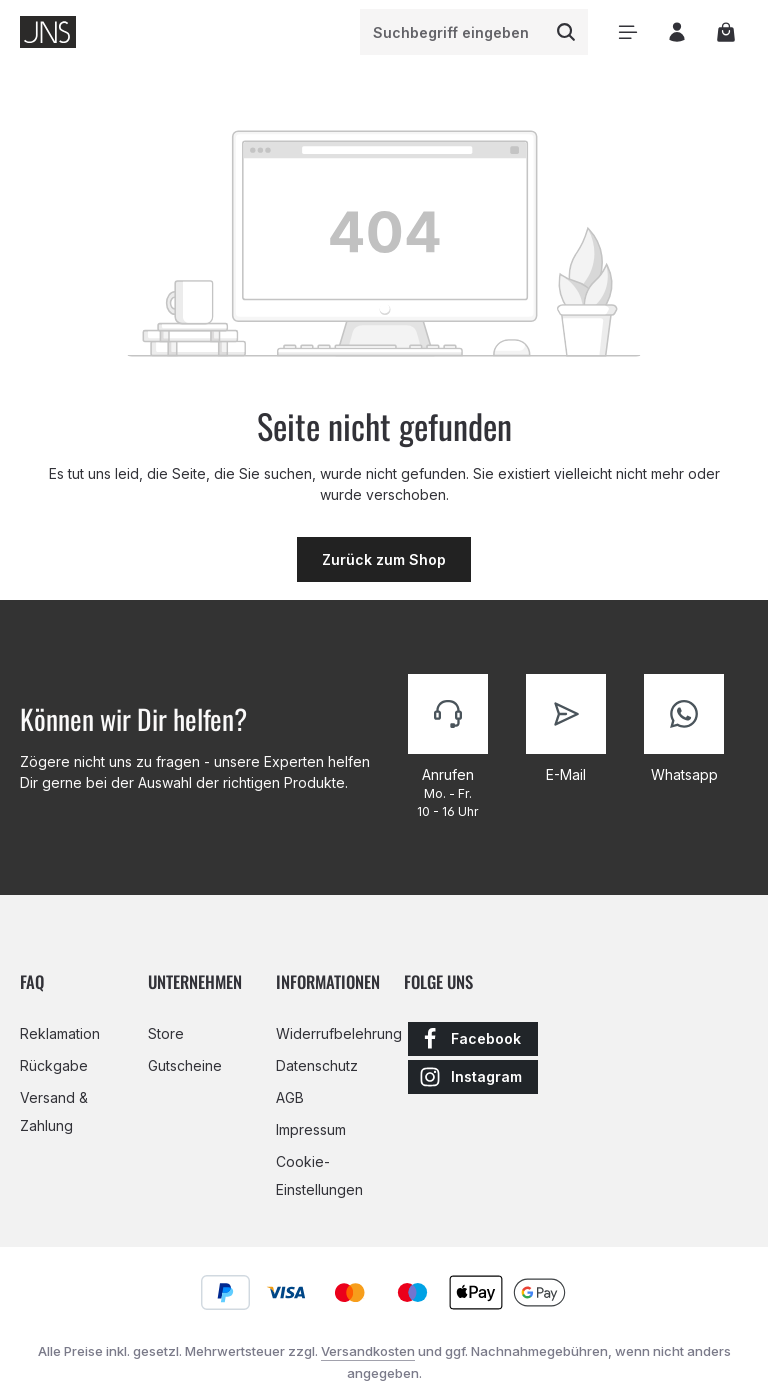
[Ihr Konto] (676, 32)
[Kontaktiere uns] (448, 747)
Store (166, 1033)
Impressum (311, 1129)
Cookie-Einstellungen (319, 1175)
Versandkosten (368, 1351)
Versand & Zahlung (54, 1111)
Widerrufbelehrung (339, 1033)
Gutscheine (185, 1065)
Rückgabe (54, 1065)
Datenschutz (317, 1065)
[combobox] (452, 32)
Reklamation (60, 1033)
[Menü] (627, 32)
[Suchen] (565, 32)
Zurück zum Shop (384, 559)
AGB (290, 1097)
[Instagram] (473, 1077)
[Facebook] (473, 1039)
